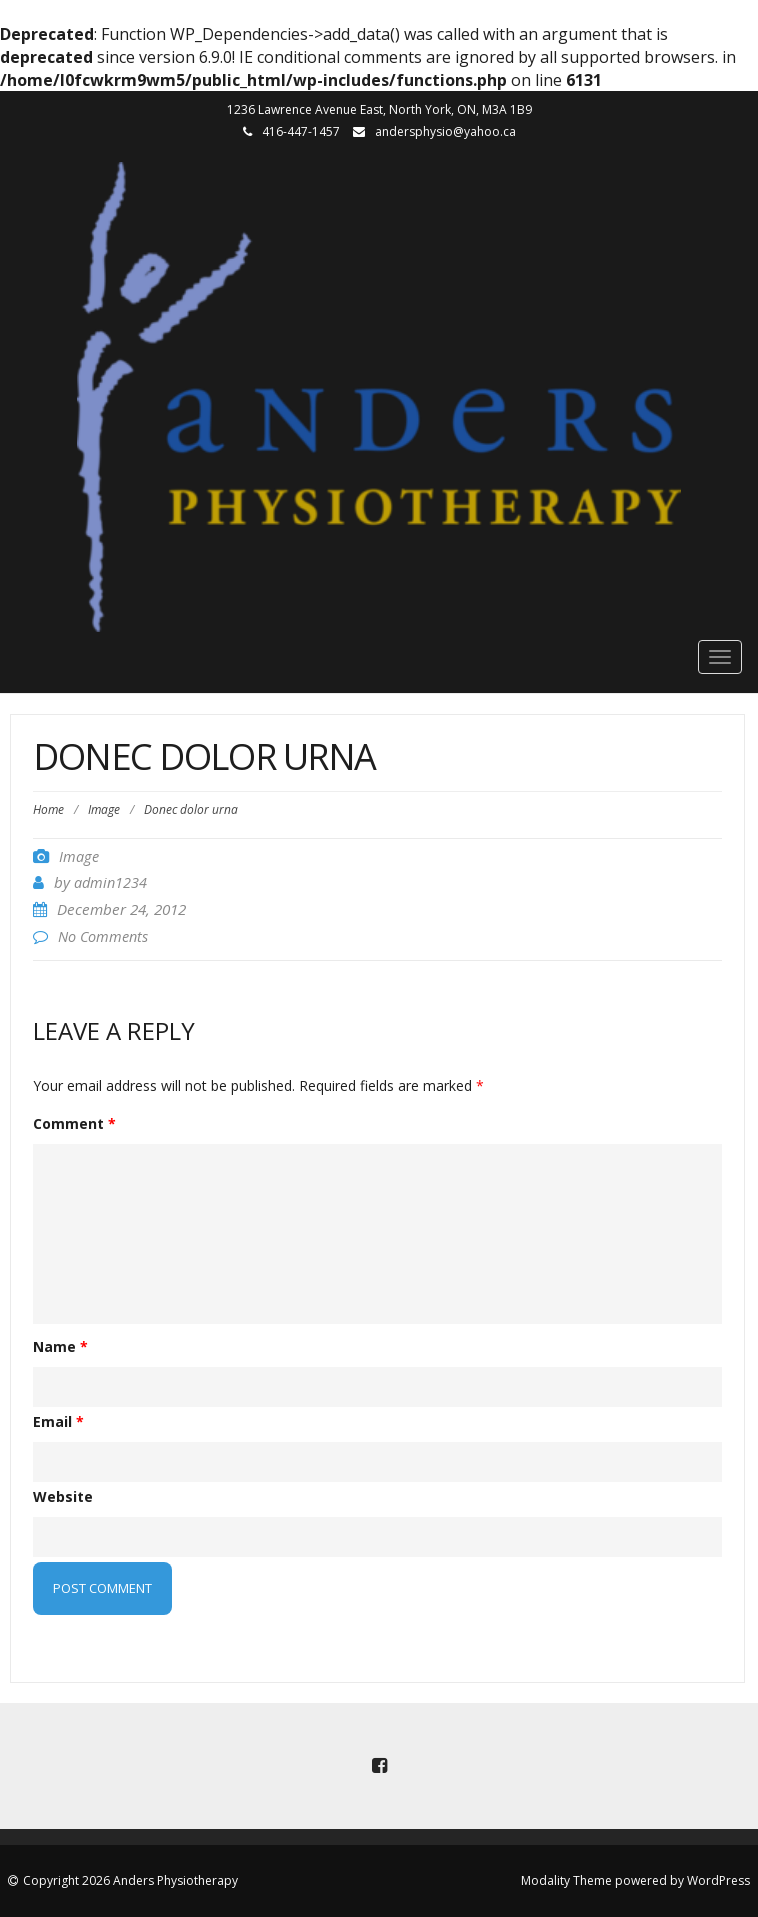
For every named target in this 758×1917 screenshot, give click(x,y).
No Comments (103, 936)
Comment (74, 1123)
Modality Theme (566, 1880)
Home (48, 809)
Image (104, 809)
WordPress (718, 1880)
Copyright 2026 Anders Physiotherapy (130, 1880)
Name (60, 1346)
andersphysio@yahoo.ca (445, 131)
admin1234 (110, 882)
